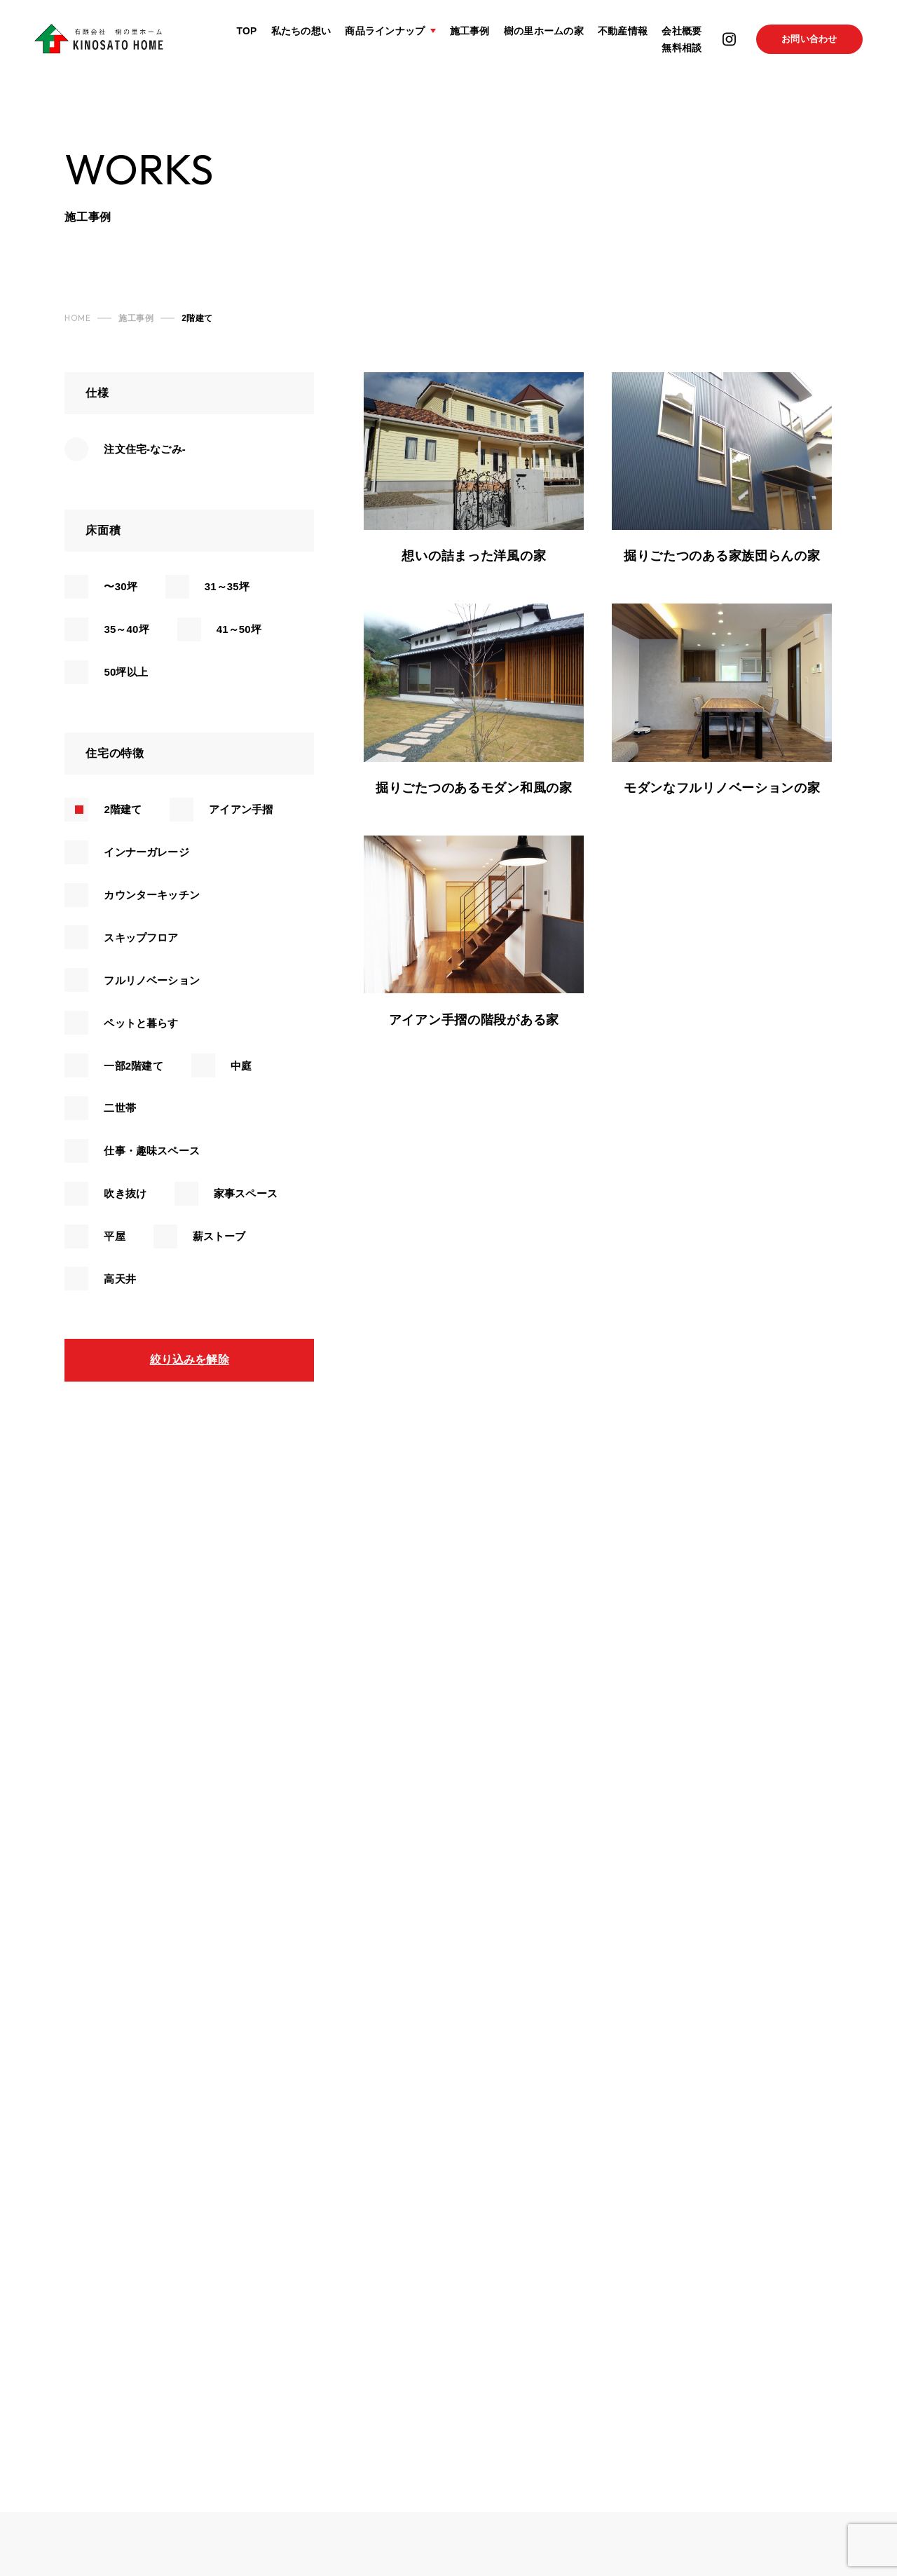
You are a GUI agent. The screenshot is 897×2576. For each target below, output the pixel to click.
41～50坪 (239, 629)
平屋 (114, 1236)
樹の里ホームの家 (543, 33)
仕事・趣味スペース (151, 1151)
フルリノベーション (151, 980)
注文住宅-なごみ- (144, 449)
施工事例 (468, 33)
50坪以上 (125, 672)
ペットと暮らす (141, 1023)
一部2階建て (133, 1066)
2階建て (123, 809)
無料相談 (681, 51)
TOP (245, 33)
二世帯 (119, 1108)
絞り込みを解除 (189, 1359)
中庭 (241, 1066)
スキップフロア (141, 937)
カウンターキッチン (151, 895)
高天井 (119, 1279)
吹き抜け (125, 1193)
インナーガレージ (146, 852)
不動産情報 (622, 33)
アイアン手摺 (241, 809)
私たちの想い (301, 33)
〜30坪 (120, 586)
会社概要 (681, 33)
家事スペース (246, 1193)
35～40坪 (126, 629)
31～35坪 (227, 586)
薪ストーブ (219, 1236)
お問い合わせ (809, 41)
